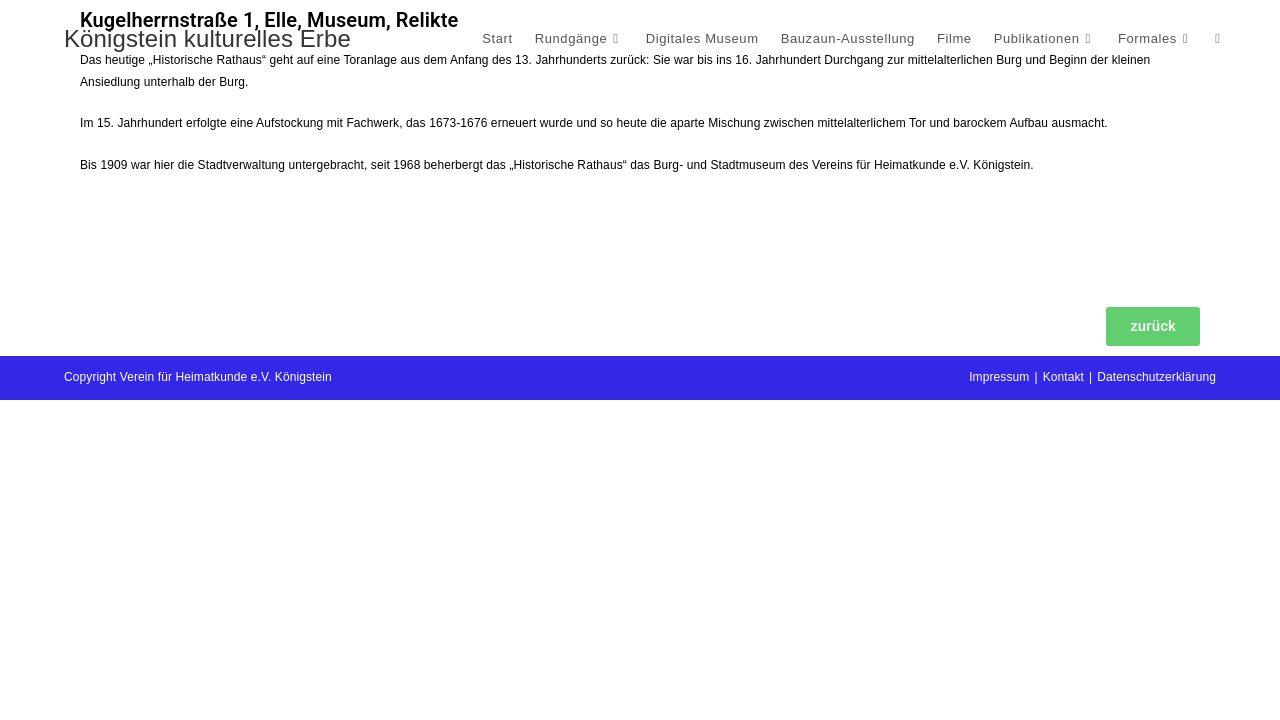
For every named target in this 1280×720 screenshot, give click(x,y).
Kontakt (1063, 697)
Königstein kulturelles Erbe (207, 38)
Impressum (999, 697)
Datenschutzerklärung (1156, 697)
